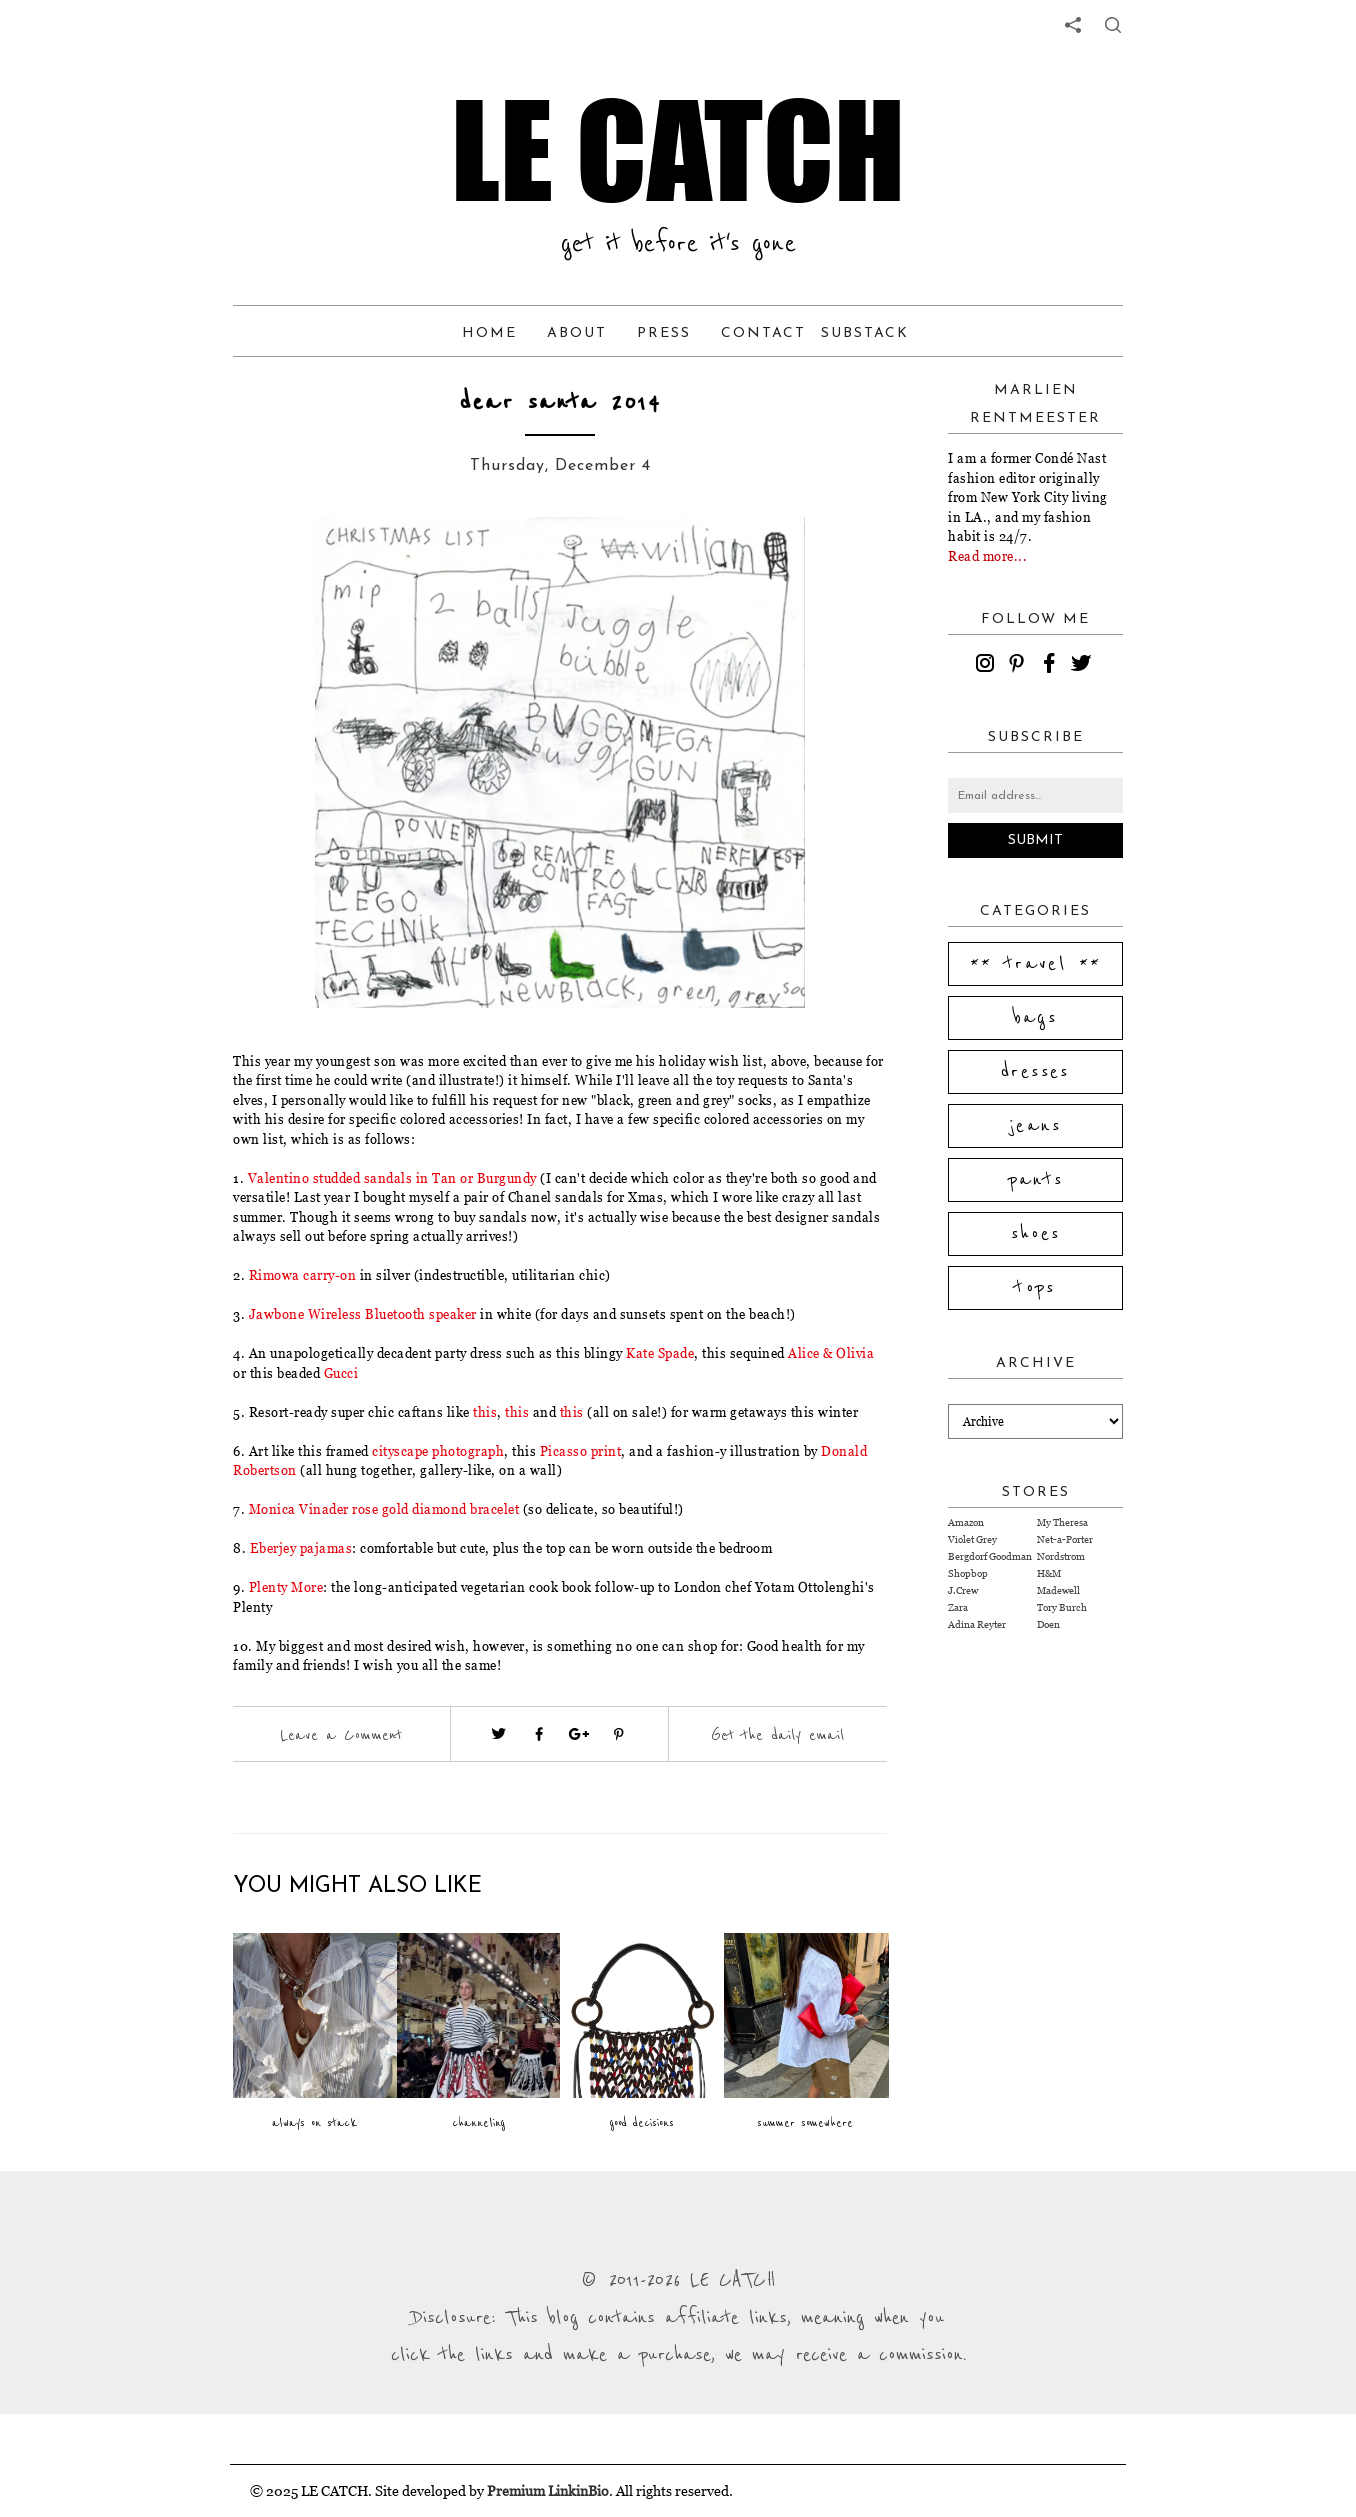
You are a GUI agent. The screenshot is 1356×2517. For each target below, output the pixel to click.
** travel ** (1036, 964)
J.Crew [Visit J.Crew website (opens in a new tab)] (963, 1590)
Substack (865, 333)
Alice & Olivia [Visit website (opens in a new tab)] (831, 1353)
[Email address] (1035, 795)
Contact (763, 333)
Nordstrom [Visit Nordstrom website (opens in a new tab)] (1061, 1556)
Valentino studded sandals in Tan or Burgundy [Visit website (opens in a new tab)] (392, 1178)
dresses (1035, 1072)
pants (1036, 1180)
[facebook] (1052, 666)
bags (1036, 1018)
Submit (1035, 840)
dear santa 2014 (560, 402)
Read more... (987, 556)
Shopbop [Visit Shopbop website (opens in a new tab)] (968, 1573)
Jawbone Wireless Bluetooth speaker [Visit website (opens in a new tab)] (363, 1314)
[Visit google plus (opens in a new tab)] (579, 1734)
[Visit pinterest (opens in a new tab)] (619, 1734)
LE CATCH (678, 150)
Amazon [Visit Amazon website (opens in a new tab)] (966, 1522)
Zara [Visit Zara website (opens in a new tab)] (958, 1607)
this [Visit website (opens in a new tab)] (485, 1412)
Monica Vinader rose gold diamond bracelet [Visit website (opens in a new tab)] (384, 1509)
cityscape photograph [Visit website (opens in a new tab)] (438, 1451)
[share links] (1073, 25)
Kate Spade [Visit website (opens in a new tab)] (660, 1353)
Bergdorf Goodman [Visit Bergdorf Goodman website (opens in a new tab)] (990, 1556)
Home (489, 333)
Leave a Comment (341, 1735)
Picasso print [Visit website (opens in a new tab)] (581, 1451)
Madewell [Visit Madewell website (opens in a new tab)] (1058, 1590)
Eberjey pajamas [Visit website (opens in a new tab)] (301, 1548)
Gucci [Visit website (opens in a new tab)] (341, 1373)
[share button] (1113, 25)
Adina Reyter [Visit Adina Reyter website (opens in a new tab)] (977, 1624)
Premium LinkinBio (548, 2490)
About (577, 333)
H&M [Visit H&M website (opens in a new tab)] (1049, 1573)
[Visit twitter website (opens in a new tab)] (499, 1734)
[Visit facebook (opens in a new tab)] (539, 1734)
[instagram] (988, 666)
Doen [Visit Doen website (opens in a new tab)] (1048, 1624)
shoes (1036, 1234)
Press (664, 333)
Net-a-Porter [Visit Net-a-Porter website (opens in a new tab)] (1065, 1539)
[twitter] (1084, 666)
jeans (1035, 1126)
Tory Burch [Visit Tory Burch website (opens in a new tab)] (1062, 1607)
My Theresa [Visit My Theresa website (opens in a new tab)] (1062, 1522)
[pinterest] (1020, 666)
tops (1035, 1288)
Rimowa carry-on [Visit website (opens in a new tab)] (303, 1275)
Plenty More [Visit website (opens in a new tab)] (286, 1587)
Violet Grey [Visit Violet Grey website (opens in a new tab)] (972, 1539)
